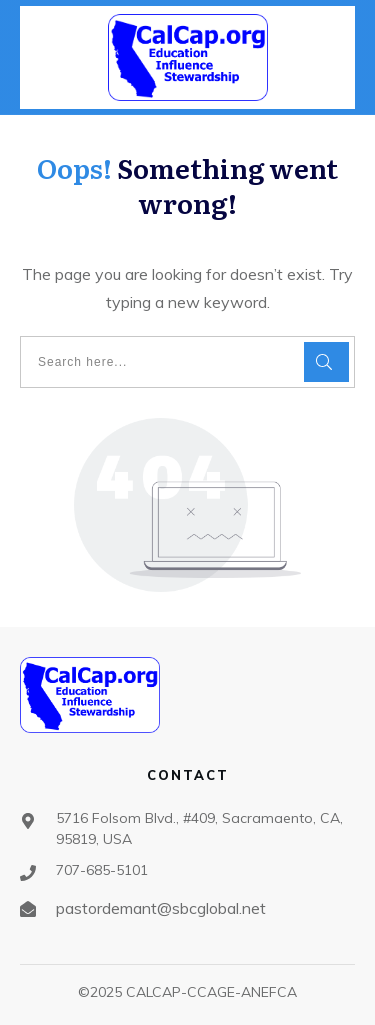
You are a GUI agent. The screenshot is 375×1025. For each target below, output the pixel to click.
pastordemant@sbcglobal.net (161, 908)
